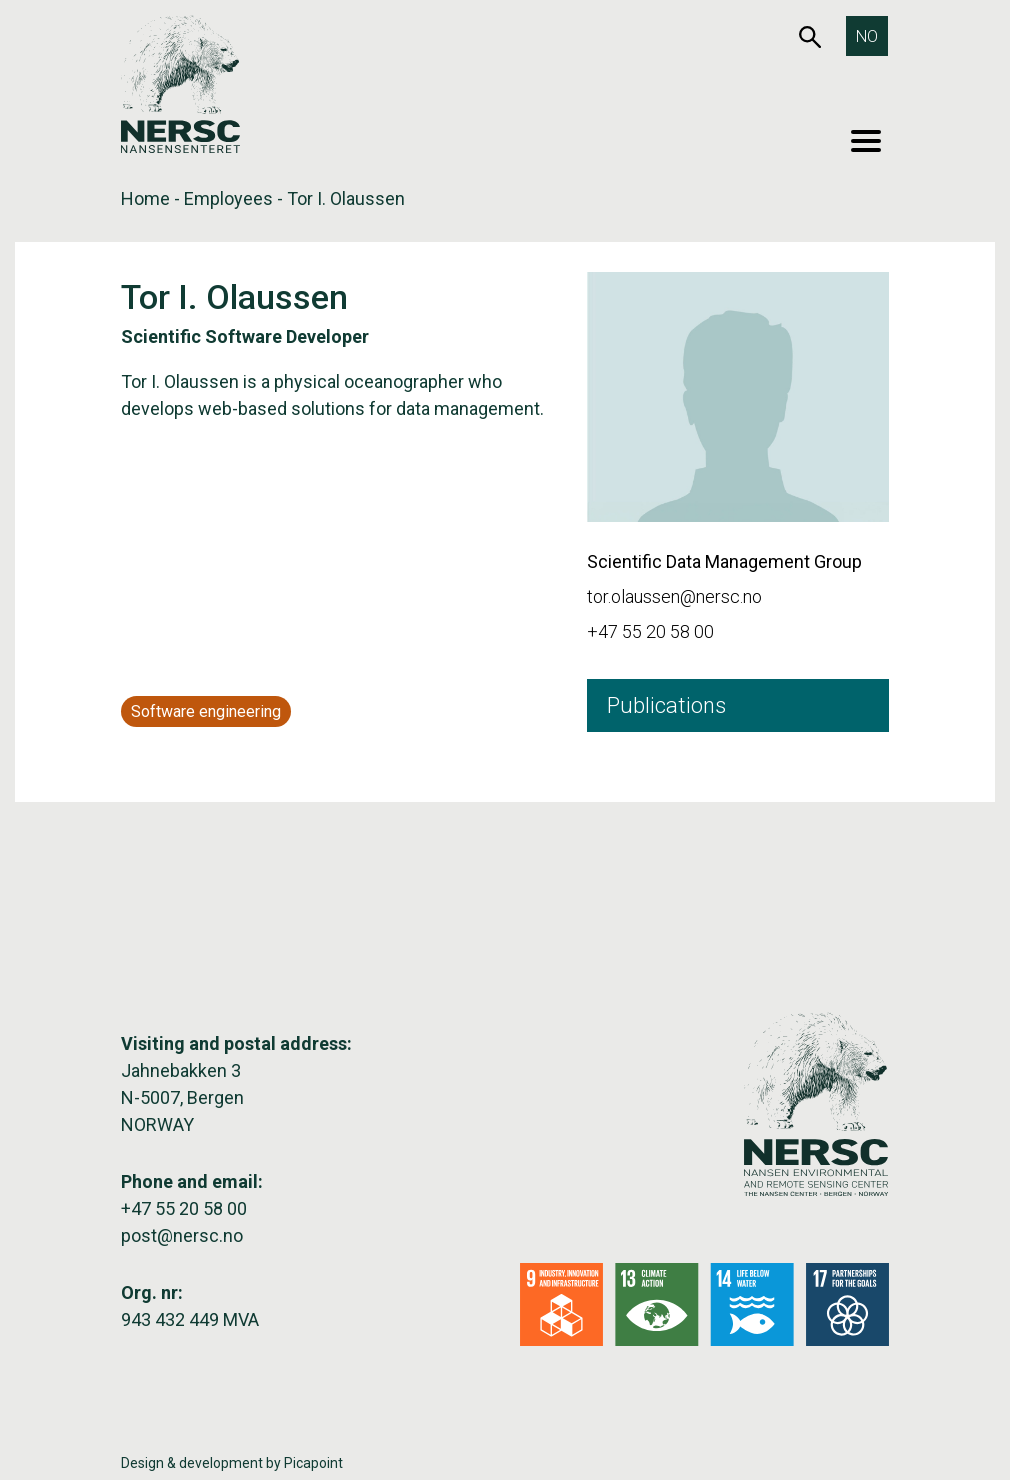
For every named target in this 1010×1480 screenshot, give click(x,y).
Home (145, 198)
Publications (666, 705)
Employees (228, 198)
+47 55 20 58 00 (650, 631)
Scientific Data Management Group (724, 561)
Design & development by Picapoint (232, 1463)
